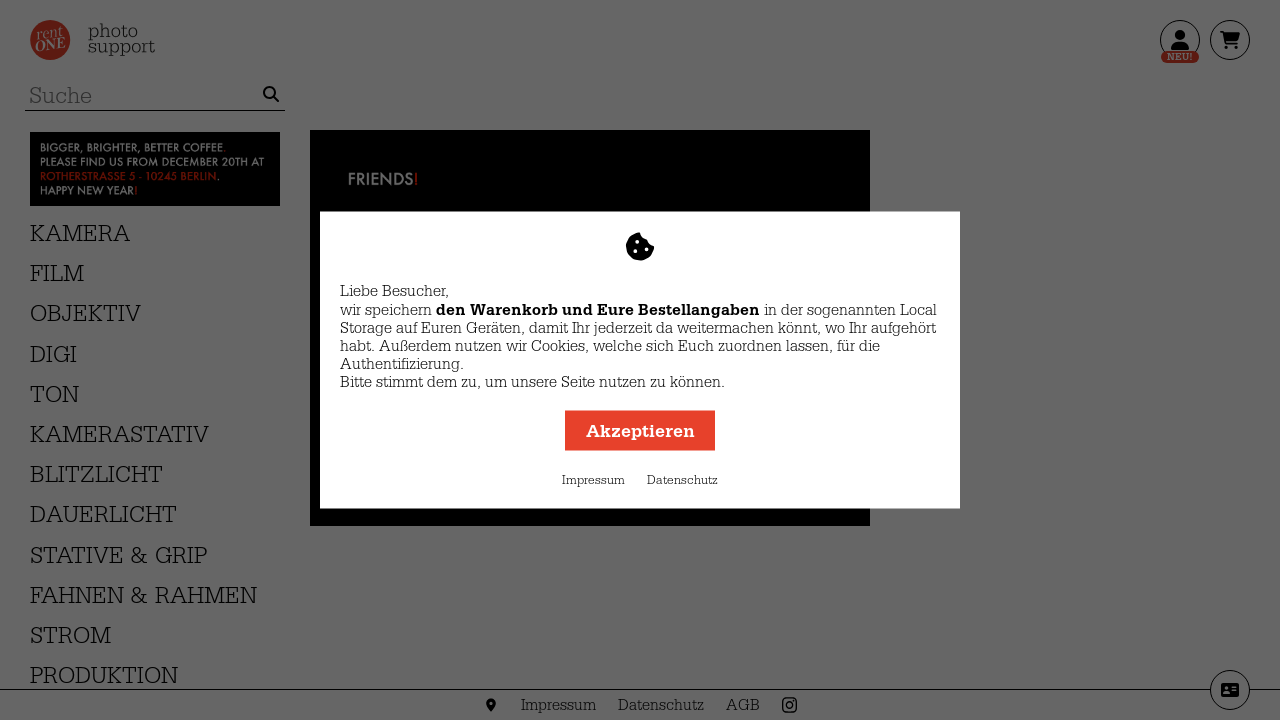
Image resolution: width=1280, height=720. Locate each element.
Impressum (593, 480)
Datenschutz (682, 480)
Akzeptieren (640, 430)
